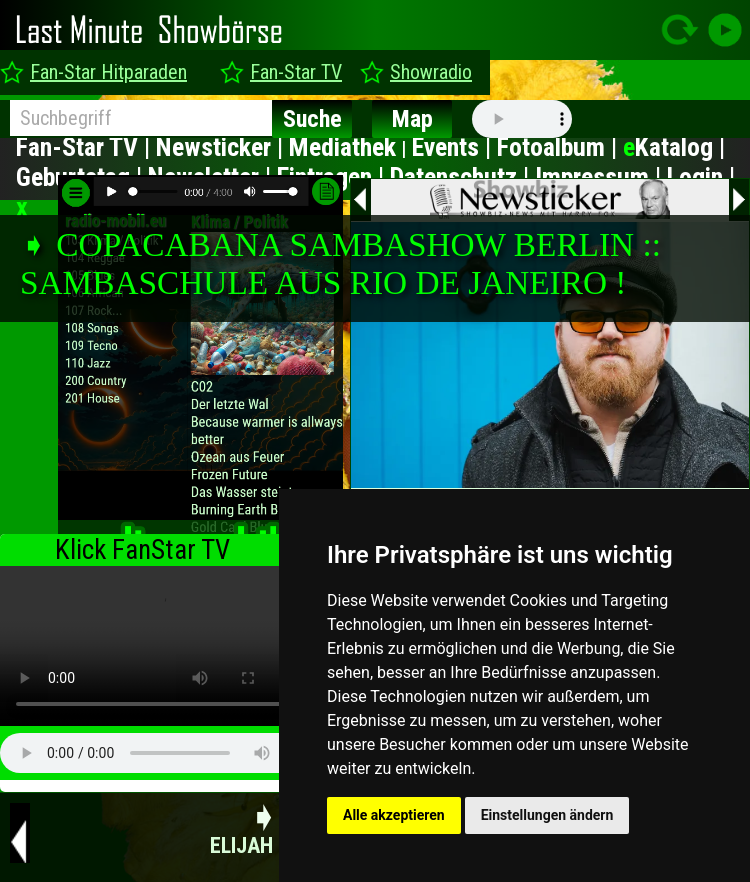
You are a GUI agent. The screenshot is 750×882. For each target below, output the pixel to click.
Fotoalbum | (560, 147)
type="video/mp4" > (160, 646)
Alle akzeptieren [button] (394, 815)
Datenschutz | (462, 177)
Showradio (431, 72)
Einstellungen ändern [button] (547, 815)
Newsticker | (222, 147)
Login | (701, 177)
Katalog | (674, 147)
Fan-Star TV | (86, 147)
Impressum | (601, 177)
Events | (454, 147)
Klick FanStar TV (142, 550)
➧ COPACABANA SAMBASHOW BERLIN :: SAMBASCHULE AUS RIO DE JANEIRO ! (340, 263)
